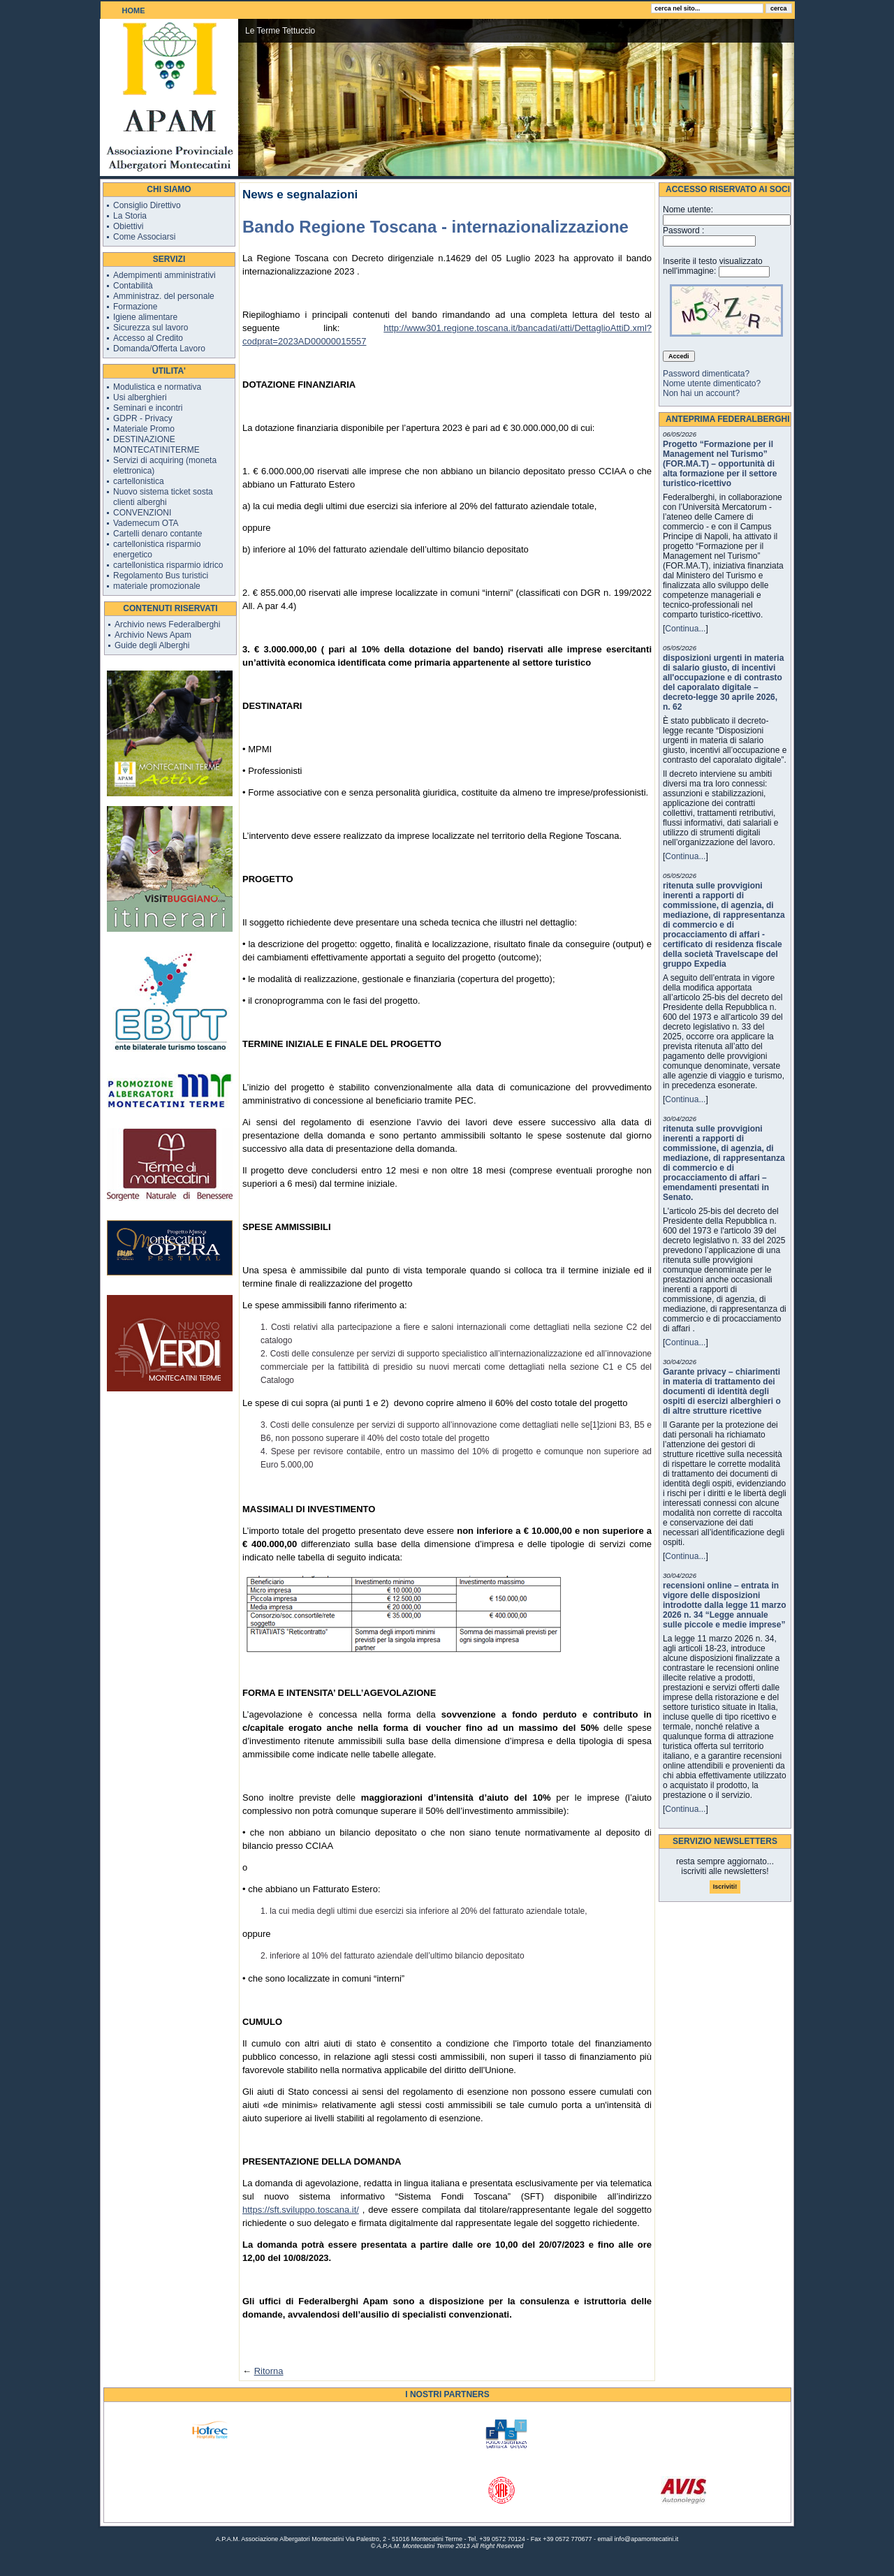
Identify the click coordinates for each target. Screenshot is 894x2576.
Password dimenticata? (706, 374)
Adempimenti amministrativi (164, 275)
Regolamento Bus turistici (160, 575)
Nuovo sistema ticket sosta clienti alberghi (163, 497)
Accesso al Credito (148, 338)
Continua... (685, 629)
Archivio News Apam (153, 635)
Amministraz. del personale (163, 296)
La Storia (130, 216)
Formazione (135, 307)
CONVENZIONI (142, 513)
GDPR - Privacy (143, 418)
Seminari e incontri (147, 408)
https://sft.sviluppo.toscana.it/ (300, 2209)
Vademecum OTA (146, 523)
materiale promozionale (156, 586)
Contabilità (133, 286)
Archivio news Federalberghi (167, 624)
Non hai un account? (701, 393)
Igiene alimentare (145, 317)
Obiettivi (128, 226)
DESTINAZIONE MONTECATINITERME (156, 444)
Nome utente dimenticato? (712, 383)
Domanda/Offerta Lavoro (159, 348)
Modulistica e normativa (157, 387)
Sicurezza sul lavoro (150, 327)
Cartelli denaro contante (157, 534)
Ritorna (269, 2371)
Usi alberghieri (140, 397)
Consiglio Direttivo (147, 205)
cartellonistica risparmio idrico (168, 565)
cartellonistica (138, 481)
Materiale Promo (144, 429)
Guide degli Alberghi (152, 645)
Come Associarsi (144, 237)
